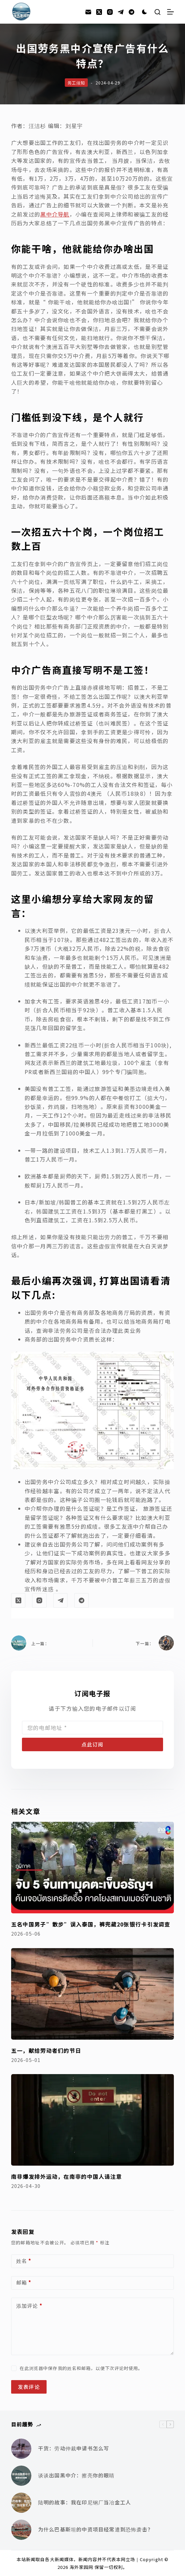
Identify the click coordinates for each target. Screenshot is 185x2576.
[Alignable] (131, 12)
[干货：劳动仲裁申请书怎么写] (21, 2449)
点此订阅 (92, 1744)
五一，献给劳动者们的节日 (46, 2050)
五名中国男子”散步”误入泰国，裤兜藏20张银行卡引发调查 (90, 1924)
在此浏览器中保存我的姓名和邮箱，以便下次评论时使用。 (81, 2368)
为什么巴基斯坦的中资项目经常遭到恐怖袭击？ (95, 2529)
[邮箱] (88, 12)
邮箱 (24, 2282)
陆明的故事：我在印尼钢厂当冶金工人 (84, 2502)
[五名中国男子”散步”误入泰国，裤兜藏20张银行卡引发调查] (92, 1867)
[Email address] (92, 1727)
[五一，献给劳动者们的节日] (92, 1994)
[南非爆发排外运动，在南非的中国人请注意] (92, 2120)
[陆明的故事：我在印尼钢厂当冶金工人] (21, 2503)
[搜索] (157, 12)
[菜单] (170, 11)
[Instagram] (110, 12)
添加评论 (29, 2306)
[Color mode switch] (144, 11)
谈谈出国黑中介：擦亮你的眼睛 (76, 2475)
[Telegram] (121, 12)
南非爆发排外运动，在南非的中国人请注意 (66, 2176)
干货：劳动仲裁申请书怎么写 (73, 2448)
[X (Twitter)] (99, 12)
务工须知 (76, 82)
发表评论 (29, 2386)
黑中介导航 (54, 214)
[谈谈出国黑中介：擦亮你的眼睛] (21, 2476)
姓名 (24, 2261)
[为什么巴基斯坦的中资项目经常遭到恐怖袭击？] (21, 2530)
